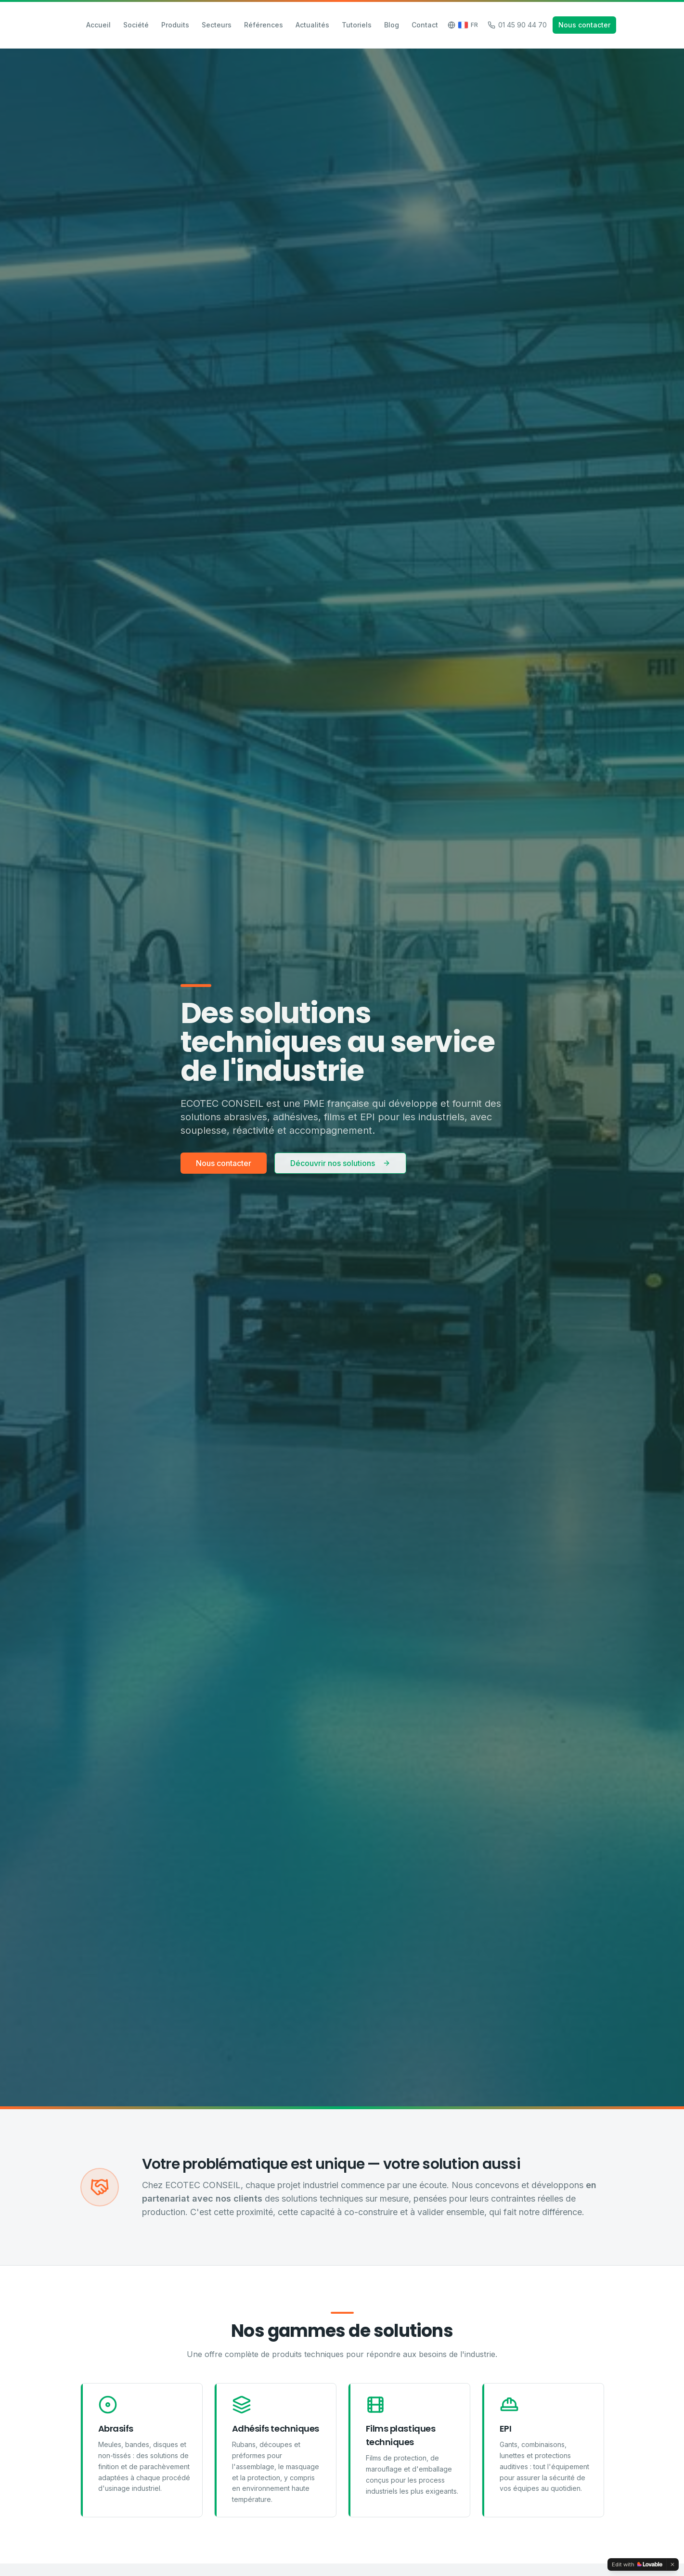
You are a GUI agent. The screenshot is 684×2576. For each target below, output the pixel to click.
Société (136, 25)
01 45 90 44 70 (517, 25)
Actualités (312, 25)
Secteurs (217, 25)
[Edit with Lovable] (637, 2564)
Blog (391, 25)
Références (263, 25)
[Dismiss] (672, 2564)
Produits (175, 25)
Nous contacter (584, 25)
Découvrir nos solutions (340, 1163)
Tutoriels (357, 25)
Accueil (98, 25)
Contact (425, 25)
